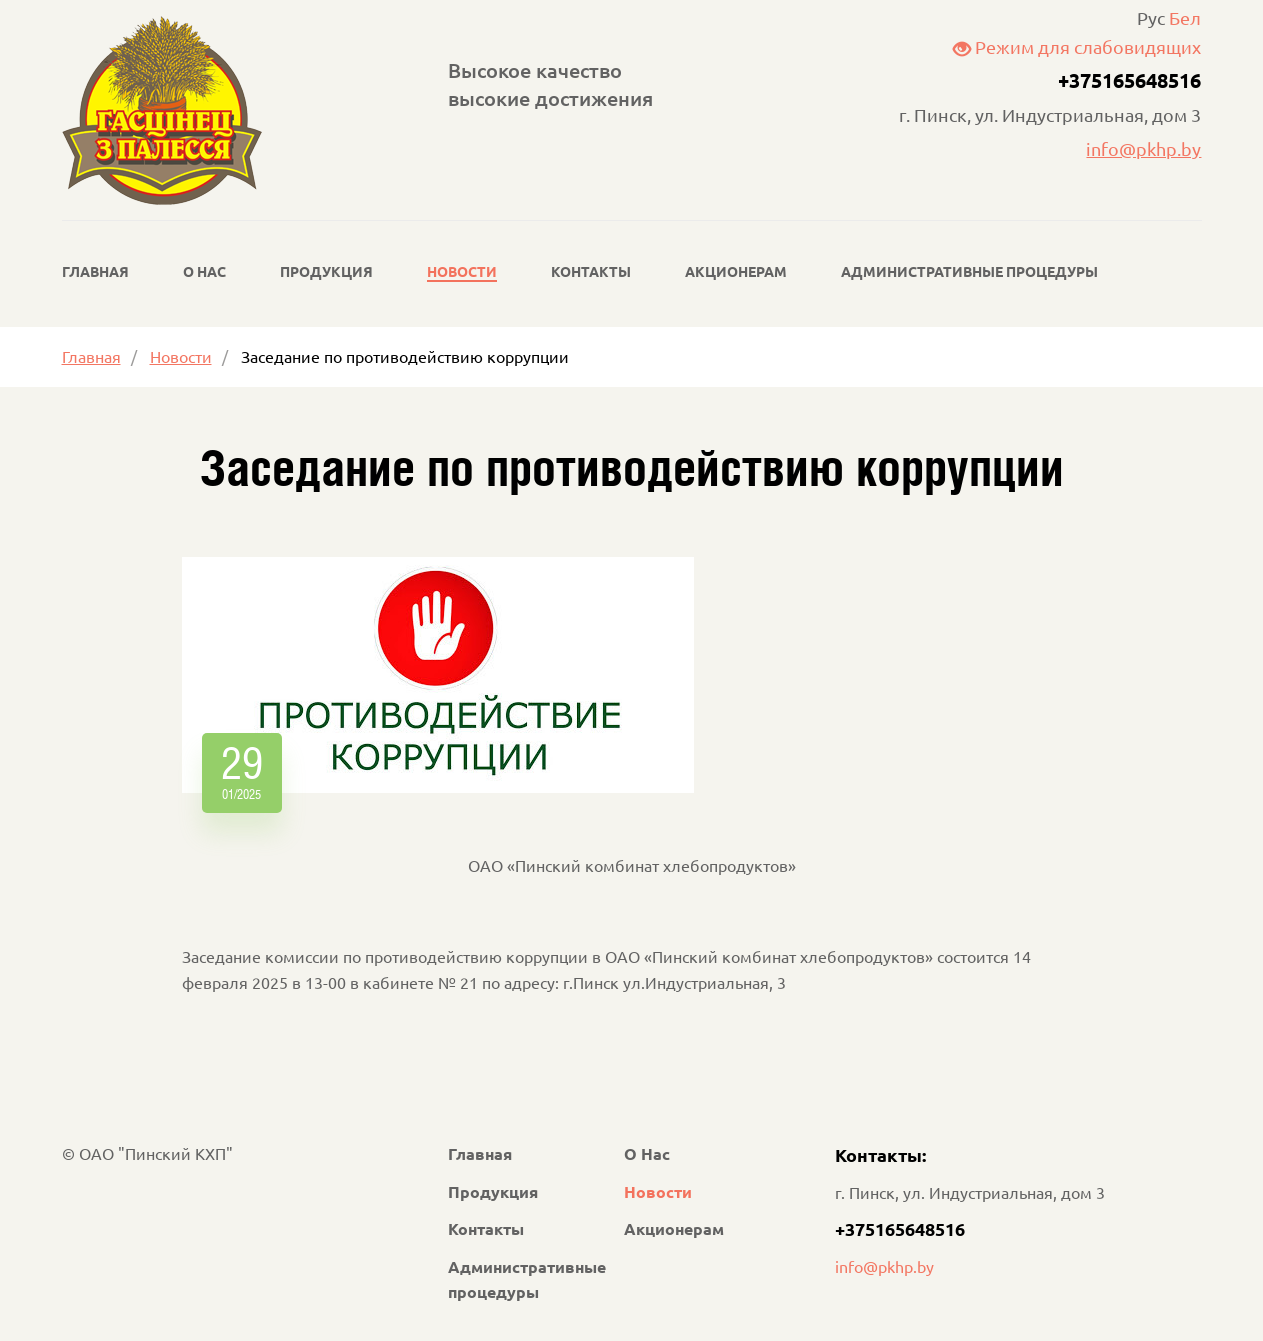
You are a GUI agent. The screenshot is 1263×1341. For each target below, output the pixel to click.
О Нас (204, 271)
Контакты (591, 271)
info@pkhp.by (1143, 148)
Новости (462, 271)
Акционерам (736, 271)
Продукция (326, 271)
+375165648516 (1129, 80)
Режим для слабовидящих (1077, 46)
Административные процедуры (969, 271)
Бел (1185, 17)
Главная (95, 271)
